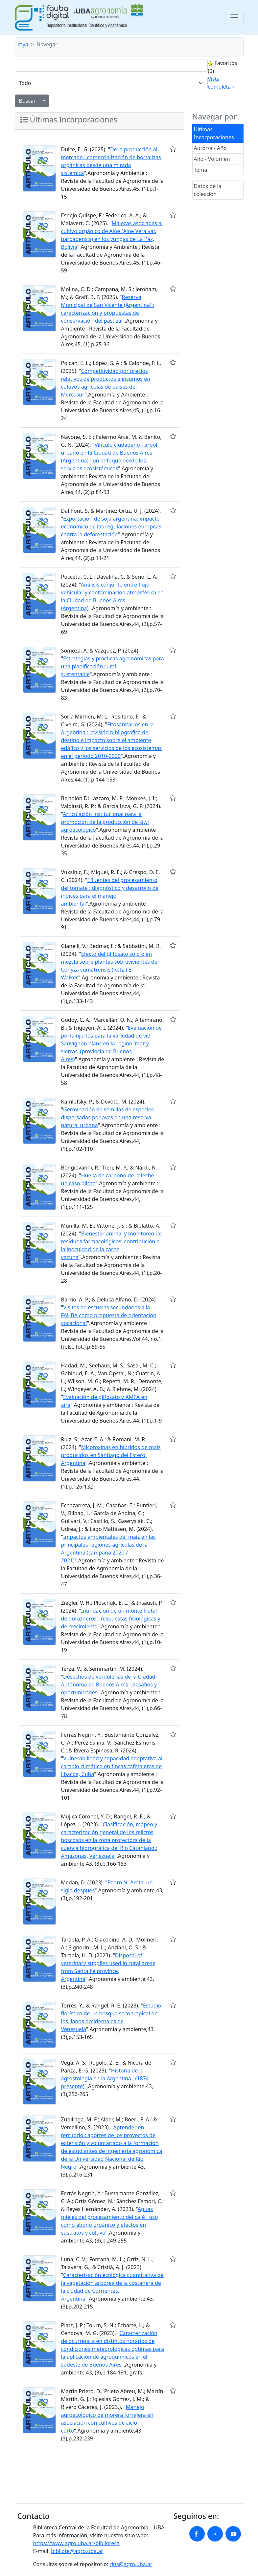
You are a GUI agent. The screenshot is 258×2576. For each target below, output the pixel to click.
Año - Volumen (212, 158)
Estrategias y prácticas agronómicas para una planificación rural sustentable (112, 666)
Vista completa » (221, 82)
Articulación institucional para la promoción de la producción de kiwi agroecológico (105, 821)
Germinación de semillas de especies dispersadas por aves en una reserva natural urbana (107, 1117)
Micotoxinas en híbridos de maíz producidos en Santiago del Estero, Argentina (111, 1455)
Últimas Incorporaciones (214, 133)
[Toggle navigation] (234, 17)
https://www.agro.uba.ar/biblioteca (76, 2543)
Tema (200, 169)
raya (23, 44)
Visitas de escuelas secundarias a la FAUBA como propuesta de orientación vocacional (108, 1315)
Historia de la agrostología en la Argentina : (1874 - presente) (106, 2078)
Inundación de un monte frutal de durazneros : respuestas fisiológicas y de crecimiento (110, 1618)
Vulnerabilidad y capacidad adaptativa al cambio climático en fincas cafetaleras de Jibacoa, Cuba (112, 1766)
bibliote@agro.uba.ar (77, 2551)
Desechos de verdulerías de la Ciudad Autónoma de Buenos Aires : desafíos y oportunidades (109, 1684)
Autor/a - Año (210, 148)
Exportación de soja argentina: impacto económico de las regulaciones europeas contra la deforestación (111, 526)
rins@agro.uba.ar (130, 2564)
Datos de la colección (208, 190)
